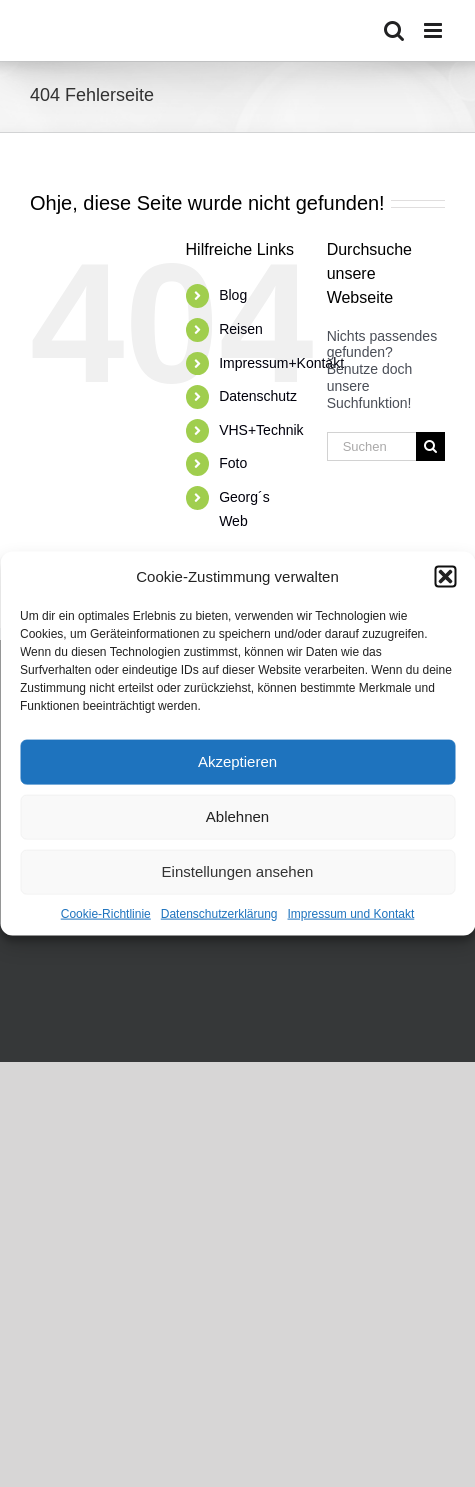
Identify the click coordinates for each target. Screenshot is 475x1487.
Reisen (241, 329)
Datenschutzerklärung (219, 913)
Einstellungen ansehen (238, 871)
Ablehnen (237, 816)
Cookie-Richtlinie (106, 913)
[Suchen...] (371, 446)
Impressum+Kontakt (281, 363)
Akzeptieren (237, 761)
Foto (233, 463)
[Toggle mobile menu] (434, 30)
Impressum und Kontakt (351, 913)
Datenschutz (258, 396)
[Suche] (430, 446)
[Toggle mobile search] (394, 30)
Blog (233, 295)
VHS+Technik (261, 430)
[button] (445, 576)
